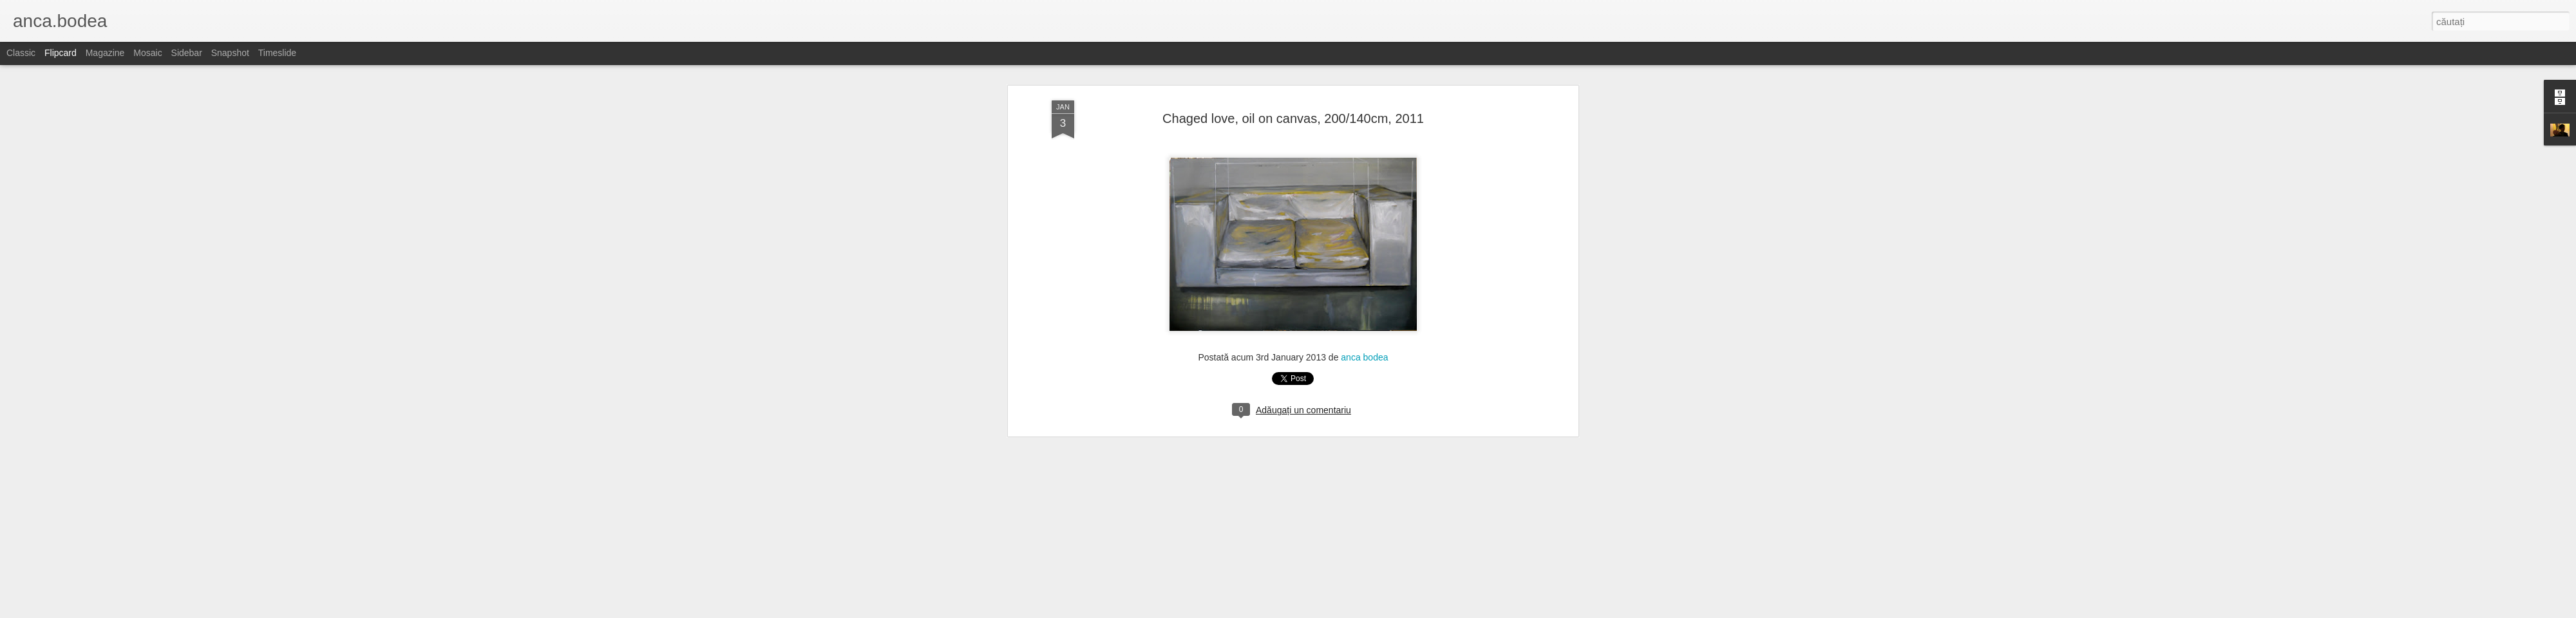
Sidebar (186, 53)
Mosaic (147, 53)
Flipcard (60, 53)
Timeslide (277, 53)
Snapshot (230, 53)
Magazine (105, 53)
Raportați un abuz (1405, 611)
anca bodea (1364, 181)
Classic (20, 53)
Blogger (1360, 611)
